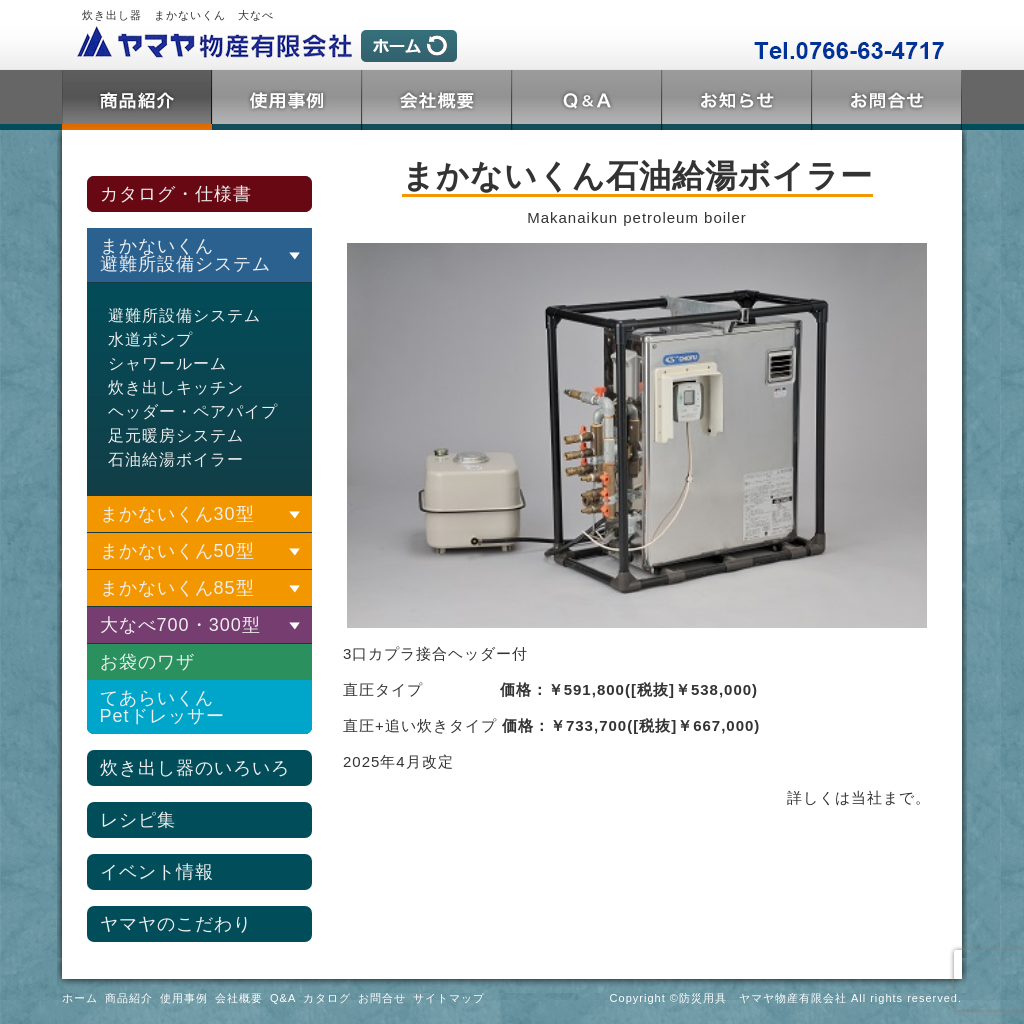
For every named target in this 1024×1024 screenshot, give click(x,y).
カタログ (327, 998)
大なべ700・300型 (180, 625)
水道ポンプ (150, 339)
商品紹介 (137, 100)
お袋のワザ (147, 662)
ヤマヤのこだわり (176, 924)
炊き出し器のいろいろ (195, 768)
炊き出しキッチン (176, 387)
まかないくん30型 (177, 514)
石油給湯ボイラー (176, 459)
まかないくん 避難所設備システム (185, 255)
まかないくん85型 (177, 588)
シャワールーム (167, 363)
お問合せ (887, 100)
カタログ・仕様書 (176, 194)
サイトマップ (449, 998)
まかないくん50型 (177, 551)
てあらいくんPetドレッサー (162, 707)
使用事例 (287, 100)
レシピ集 (138, 820)
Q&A (587, 100)
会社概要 (437, 100)
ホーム (80, 998)
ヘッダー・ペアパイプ (193, 411)
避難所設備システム (184, 315)
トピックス (737, 100)
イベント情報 (157, 872)
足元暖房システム (176, 435)
